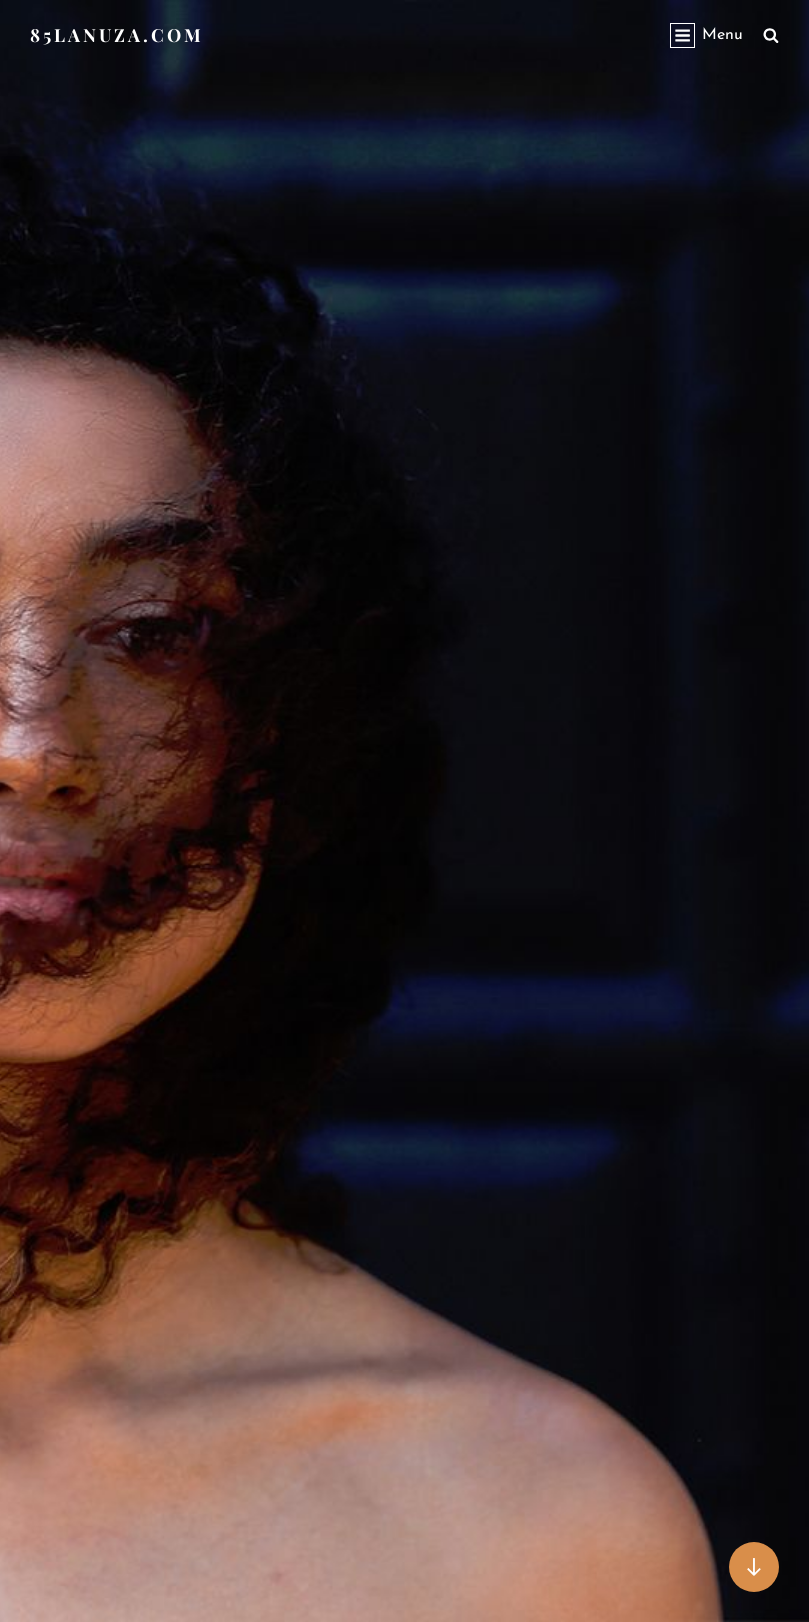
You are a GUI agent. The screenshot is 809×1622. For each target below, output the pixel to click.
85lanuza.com (117, 35)
